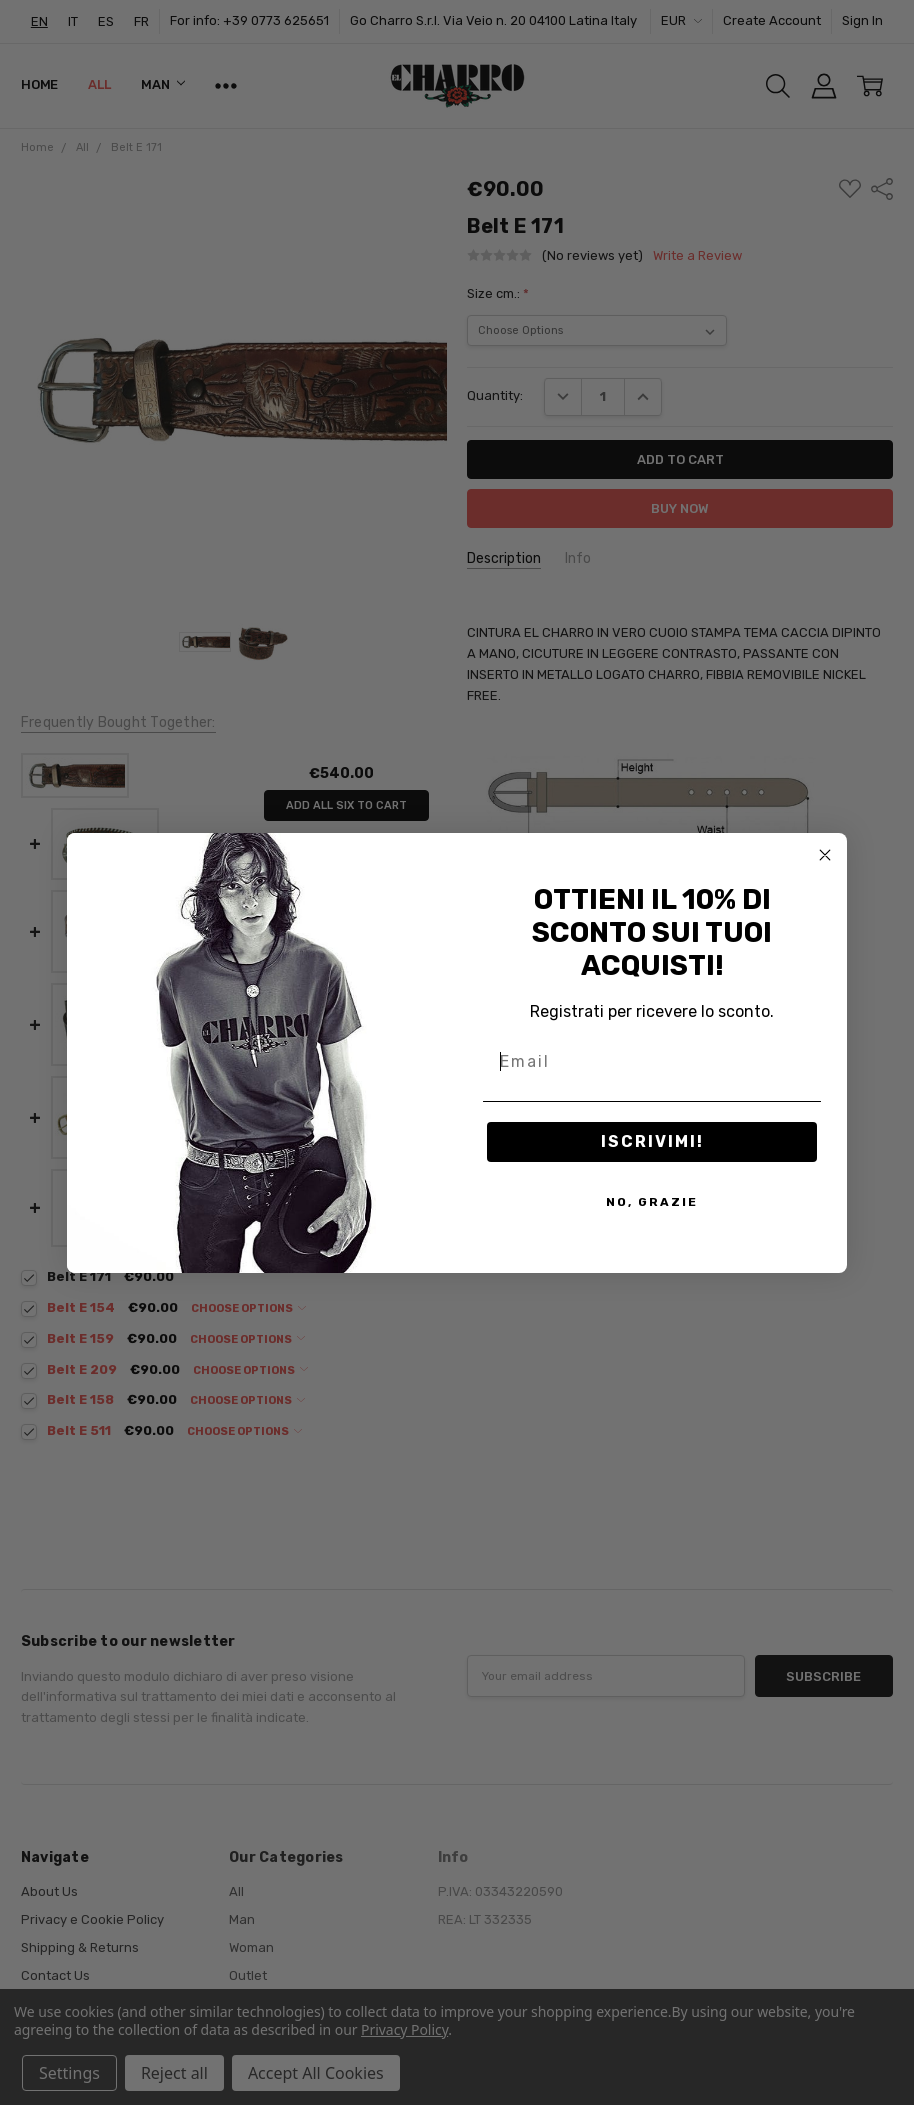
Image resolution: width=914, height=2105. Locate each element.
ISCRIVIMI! (652, 1141)
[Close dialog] (825, 855)
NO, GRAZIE (652, 1202)
